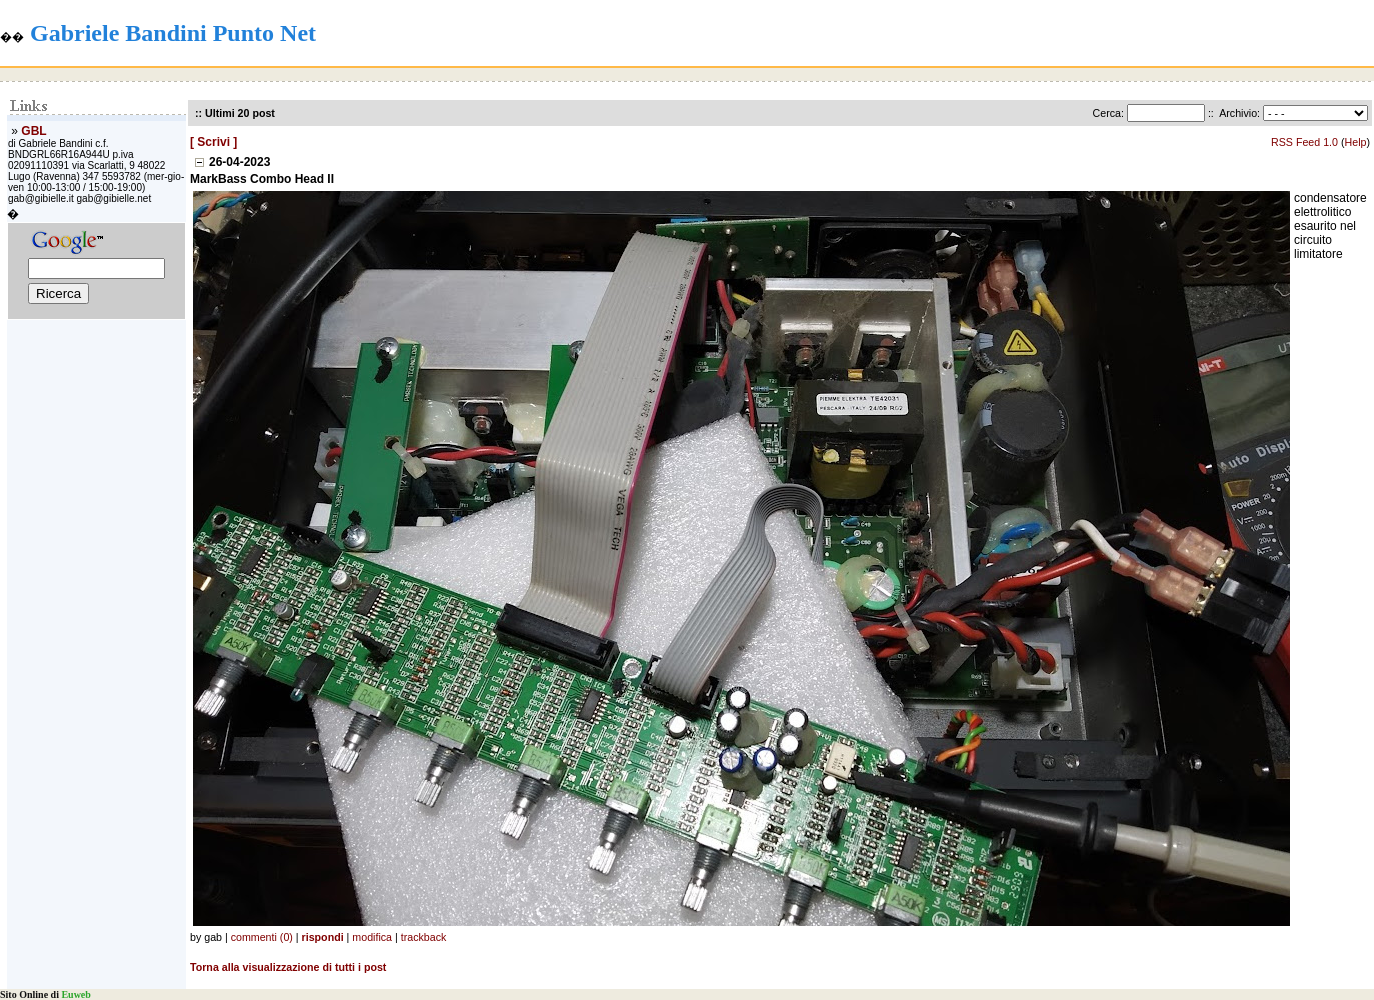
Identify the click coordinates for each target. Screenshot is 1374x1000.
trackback (424, 937)
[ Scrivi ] (213, 142)
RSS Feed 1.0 (1304, 142)
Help (1356, 142)
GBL (33, 131)
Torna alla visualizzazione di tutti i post (288, 967)
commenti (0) (262, 937)
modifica (372, 937)
